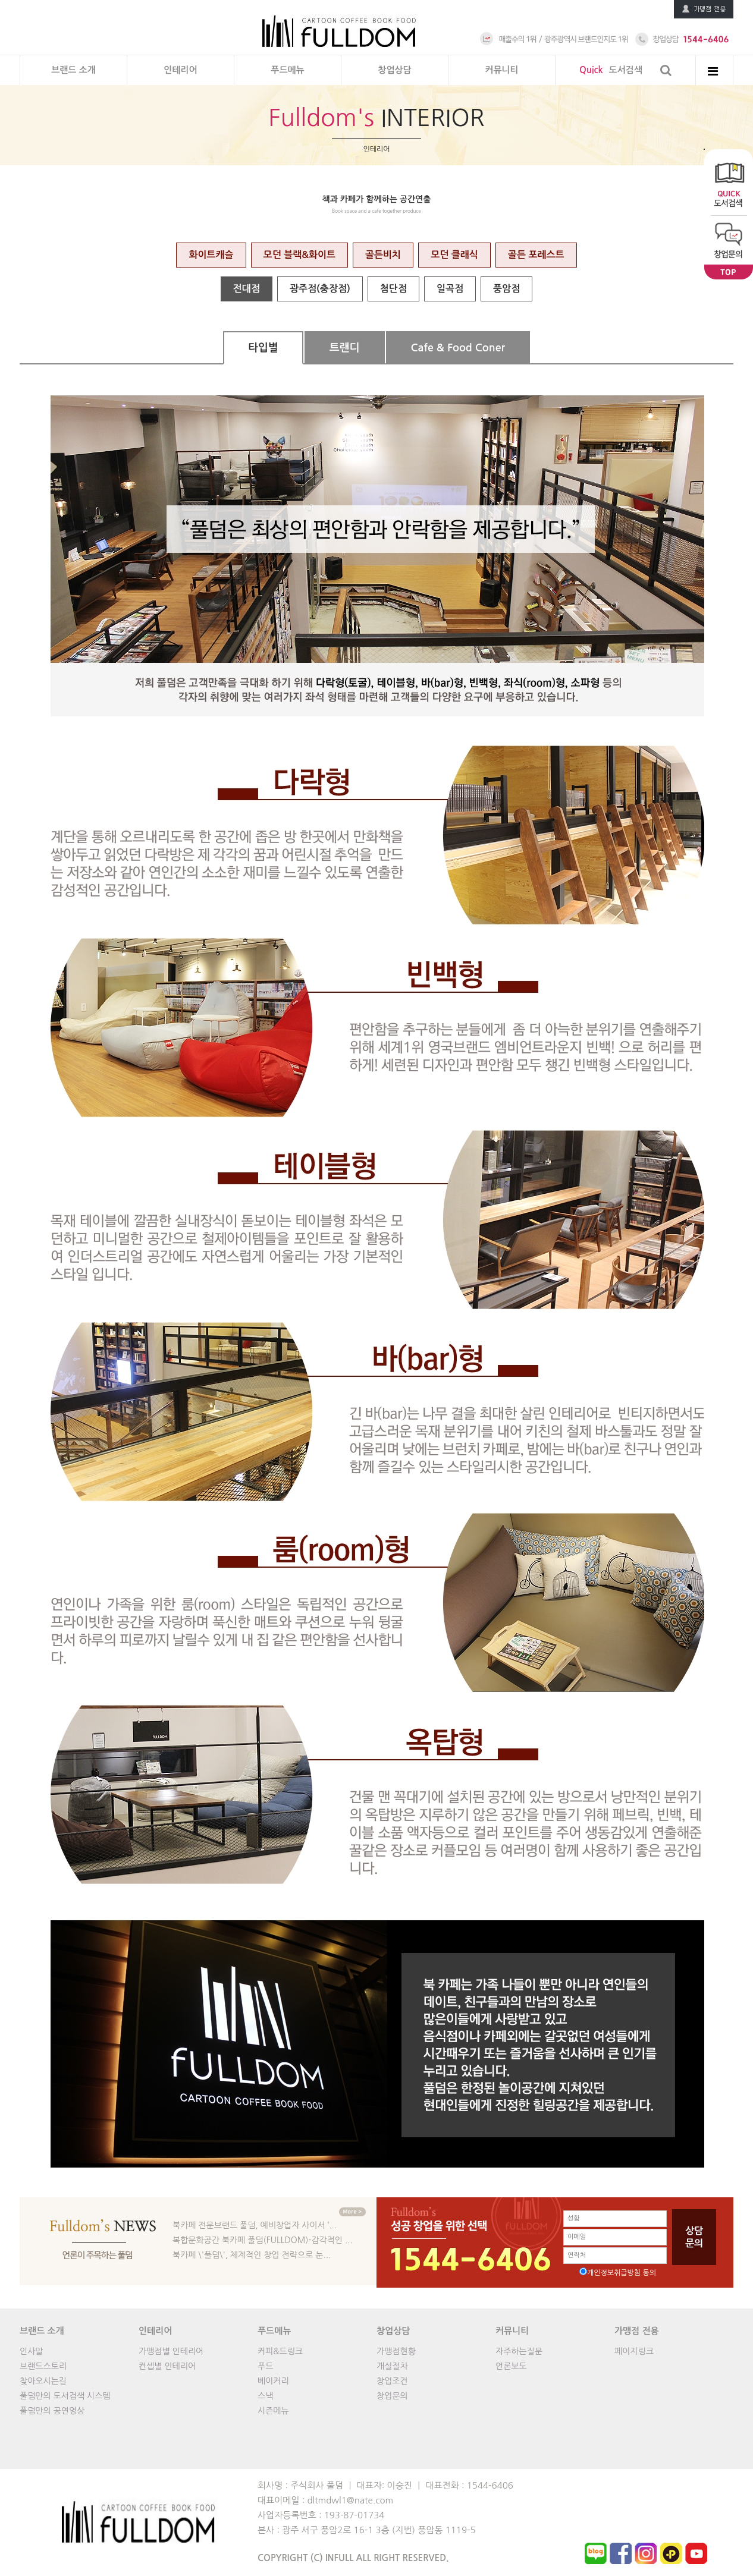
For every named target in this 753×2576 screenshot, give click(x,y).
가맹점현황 (396, 2351)
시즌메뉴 (273, 2411)
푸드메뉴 (287, 69)
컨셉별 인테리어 (167, 2366)
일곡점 (450, 288)
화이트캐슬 (211, 254)
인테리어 (180, 69)
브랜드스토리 (43, 2366)
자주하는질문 (518, 2351)
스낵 (265, 2396)
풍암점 (506, 288)
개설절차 (392, 2366)
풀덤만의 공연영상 (52, 2411)
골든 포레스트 (536, 254)
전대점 (246, 288)
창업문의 (392, 2396)
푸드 (265, 2366)
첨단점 (393, 288)
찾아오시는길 (43, 2381)
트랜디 (345, 347)
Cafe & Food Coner (458, 347)
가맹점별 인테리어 (171, 2351)
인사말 (31, 2351)
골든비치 (383, 254)
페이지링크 (634, 2351)
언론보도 (511, 2366)
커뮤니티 (501, 69)
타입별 (263, 347)
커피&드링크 (280, 2351)
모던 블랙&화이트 (299, 254)
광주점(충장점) (320, 288)
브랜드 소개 (73, 69)
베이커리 (273, 2381)
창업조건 (392, 2381)
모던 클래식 (454, 254)
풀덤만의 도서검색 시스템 (65, 2396)
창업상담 (394, 69)
